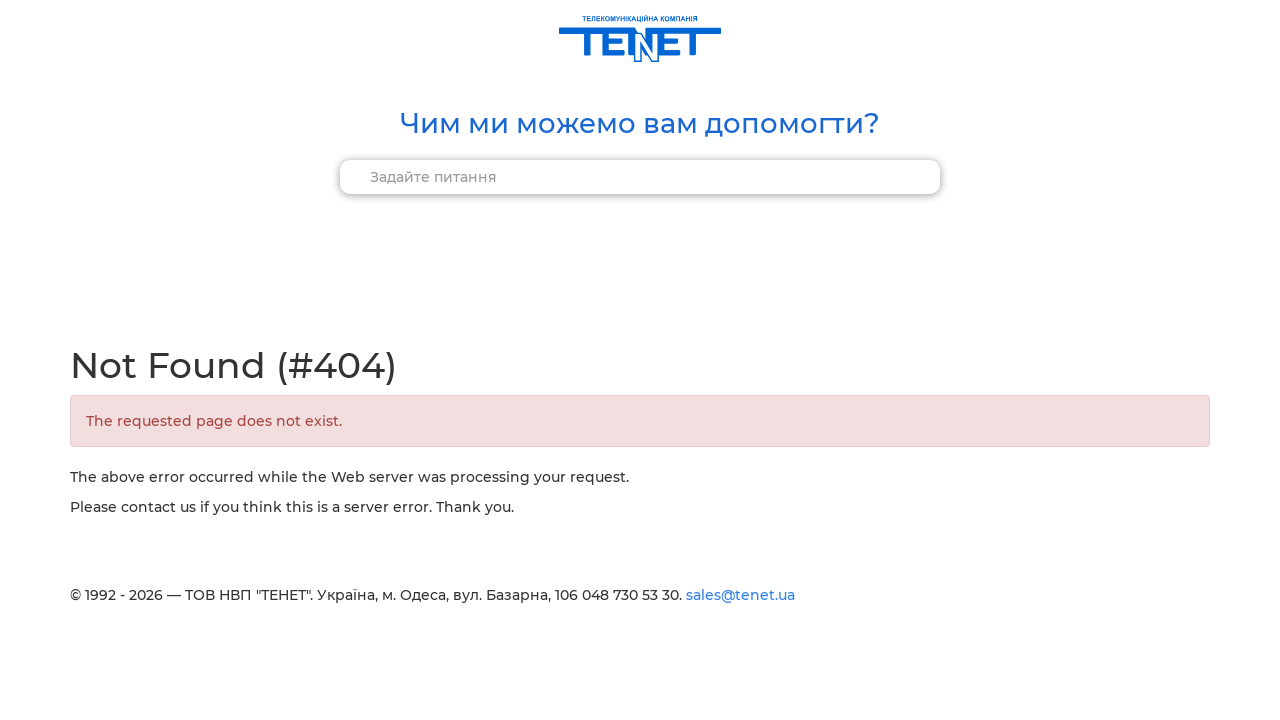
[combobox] (640, 177)
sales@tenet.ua (740, 595)
